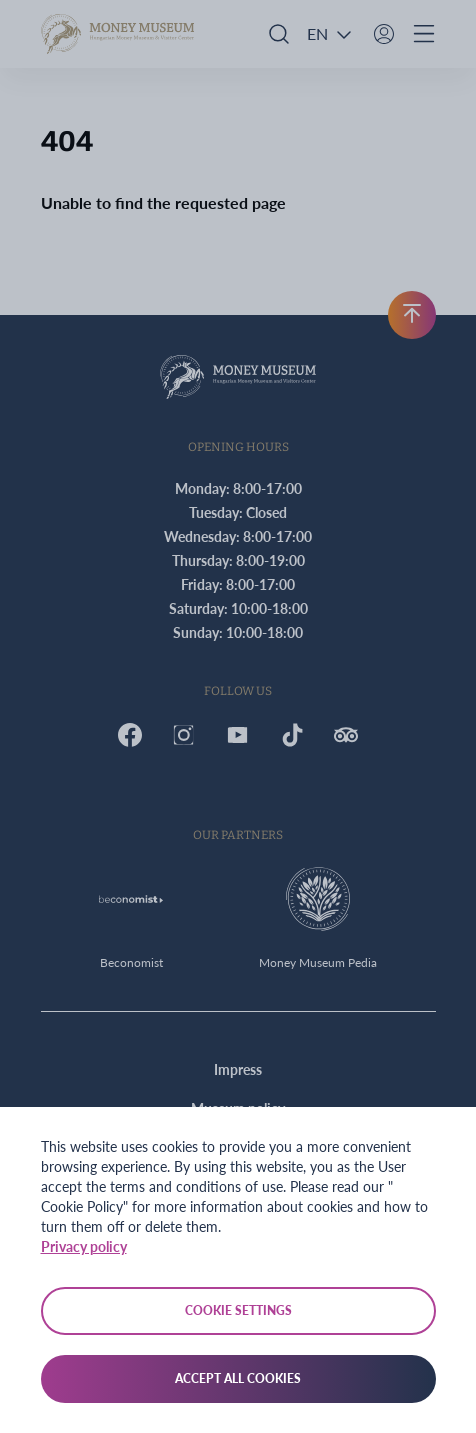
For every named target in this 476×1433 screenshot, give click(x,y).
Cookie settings (238, 1310)
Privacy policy (84, 1246)
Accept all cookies (238, 1378)
